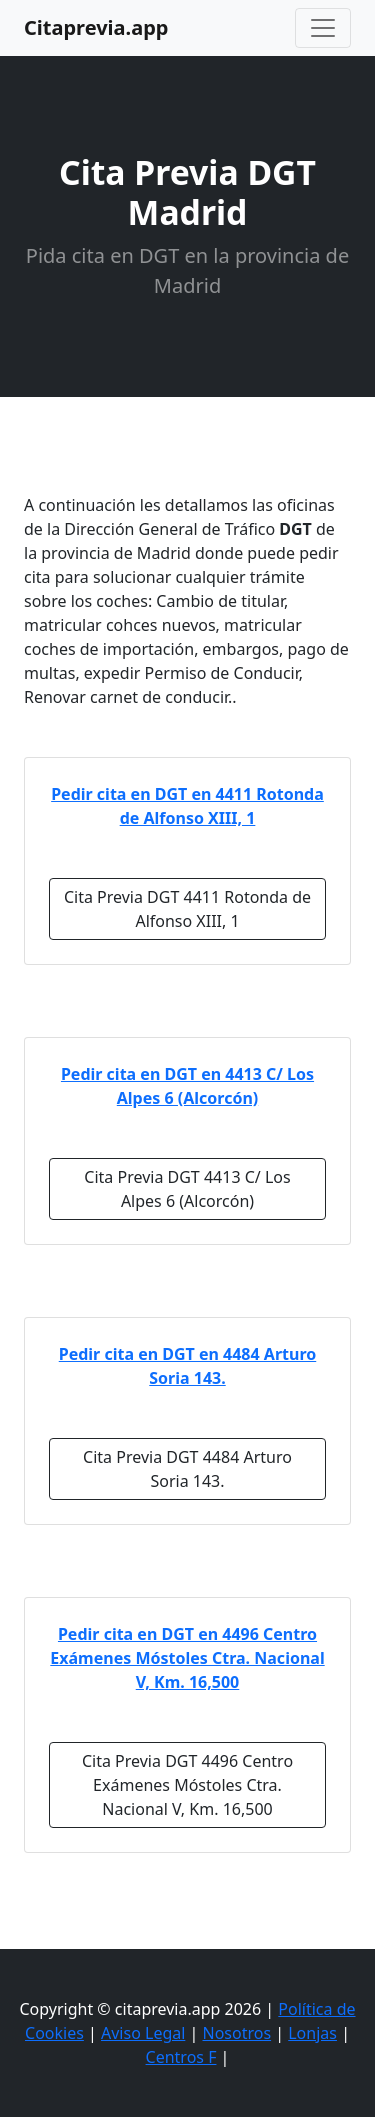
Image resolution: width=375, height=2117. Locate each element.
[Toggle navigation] (323, 28)
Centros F (181, 2057)
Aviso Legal (143, 2033)
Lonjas (312, 2033)
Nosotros (237, 2033)
